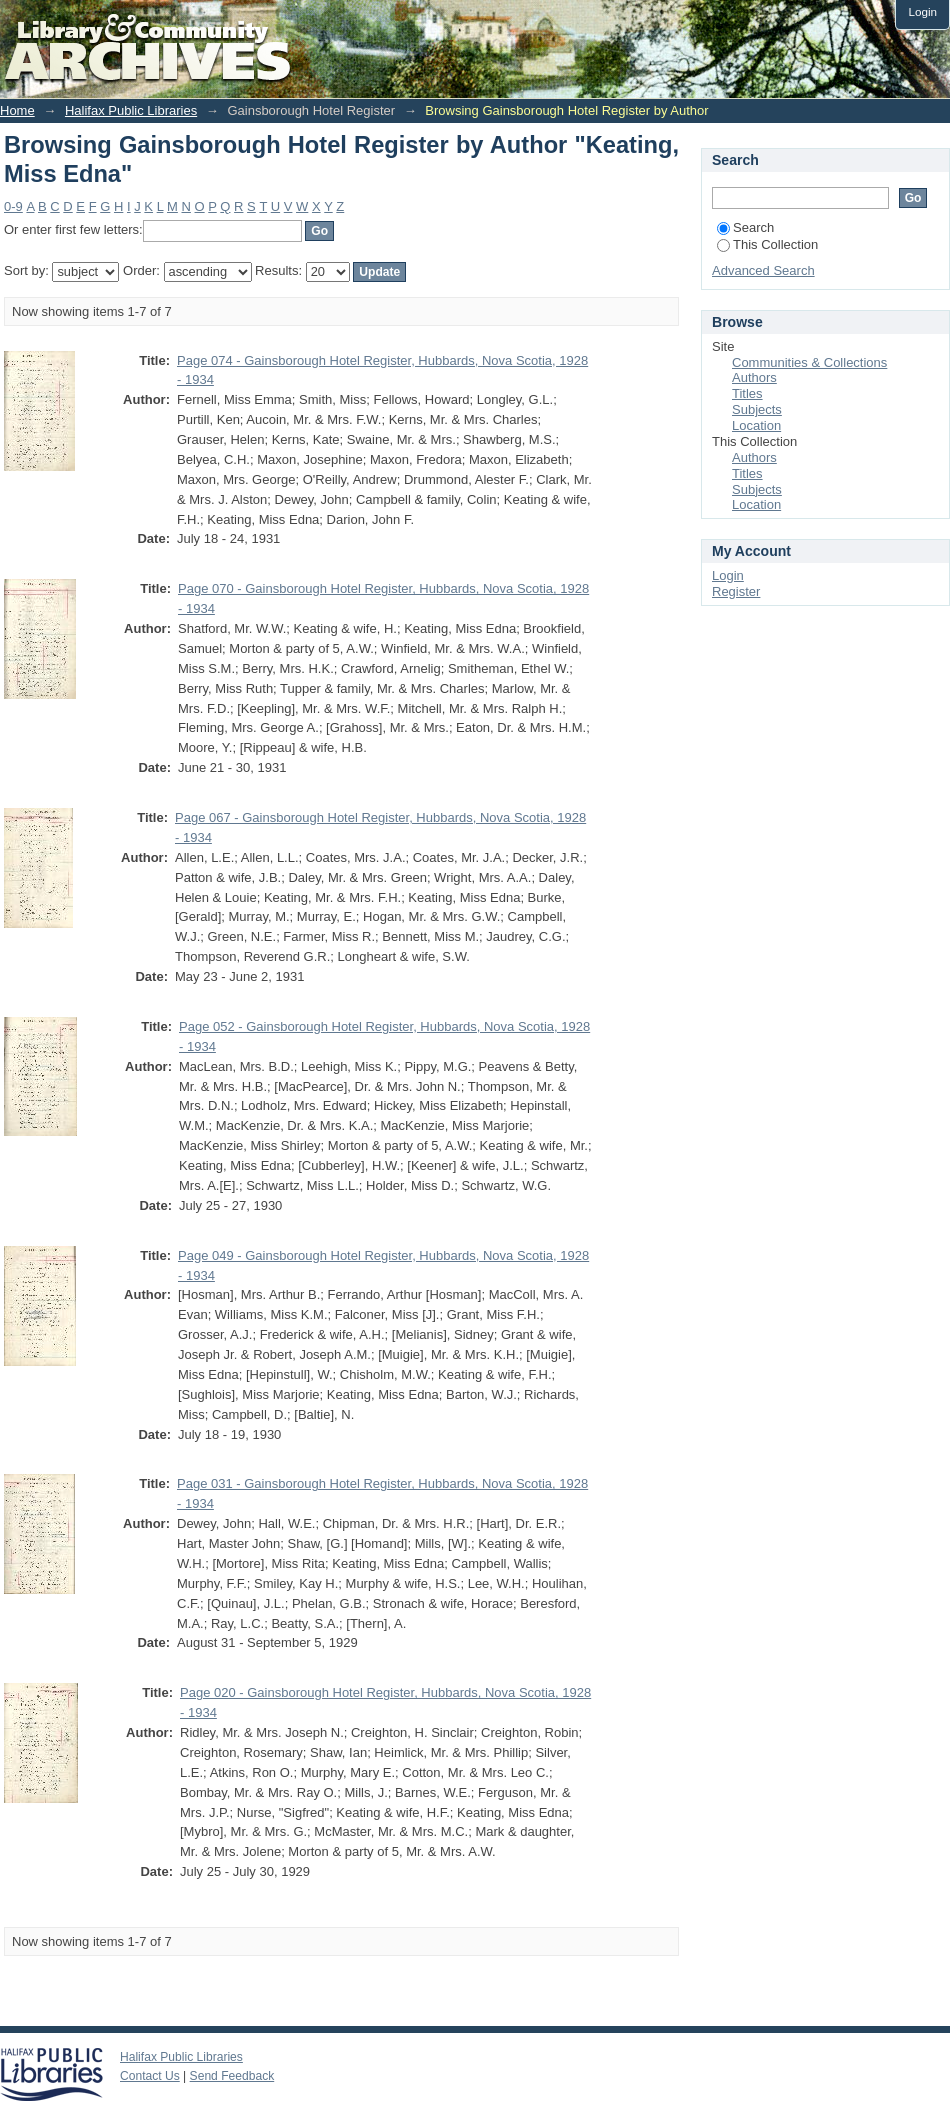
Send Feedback (232, 2076)
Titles (747, 393)
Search (745, 227)
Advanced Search (763, 270)
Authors (754, 377)
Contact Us (150, 2076)
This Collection (767, 244)
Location (756, 425)
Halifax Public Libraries (131, 110)
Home (17, 110)
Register (736, 591)
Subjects (757, 409)
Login (922, 11)
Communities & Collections (809, 362)
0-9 (13, 206)
